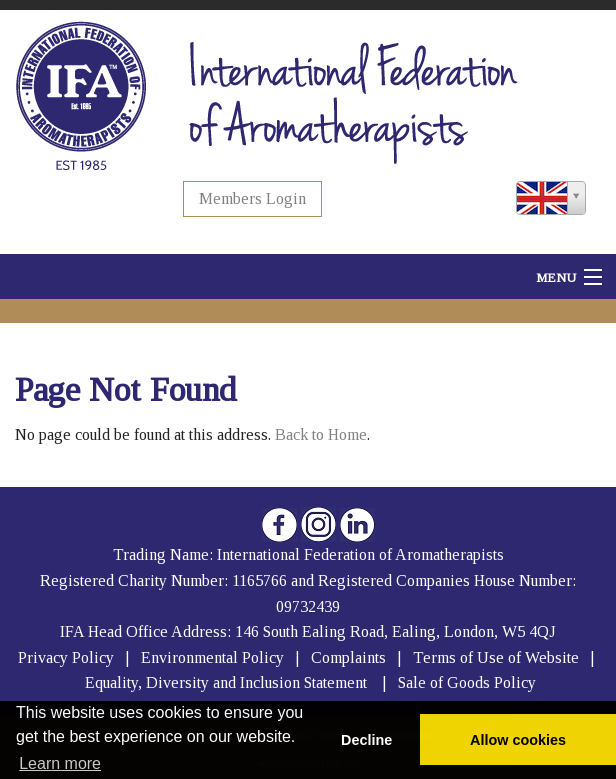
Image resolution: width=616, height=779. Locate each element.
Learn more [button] (60, 763)
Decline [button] (366, 740)
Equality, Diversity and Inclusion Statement (226, 682)
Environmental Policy (214, 657)
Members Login (252, 198)
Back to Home (321, 434)
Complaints (350, 657)
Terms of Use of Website (496, 657)
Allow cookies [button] (518, 740)
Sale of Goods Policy (467, 682)
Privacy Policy (66, 657)
